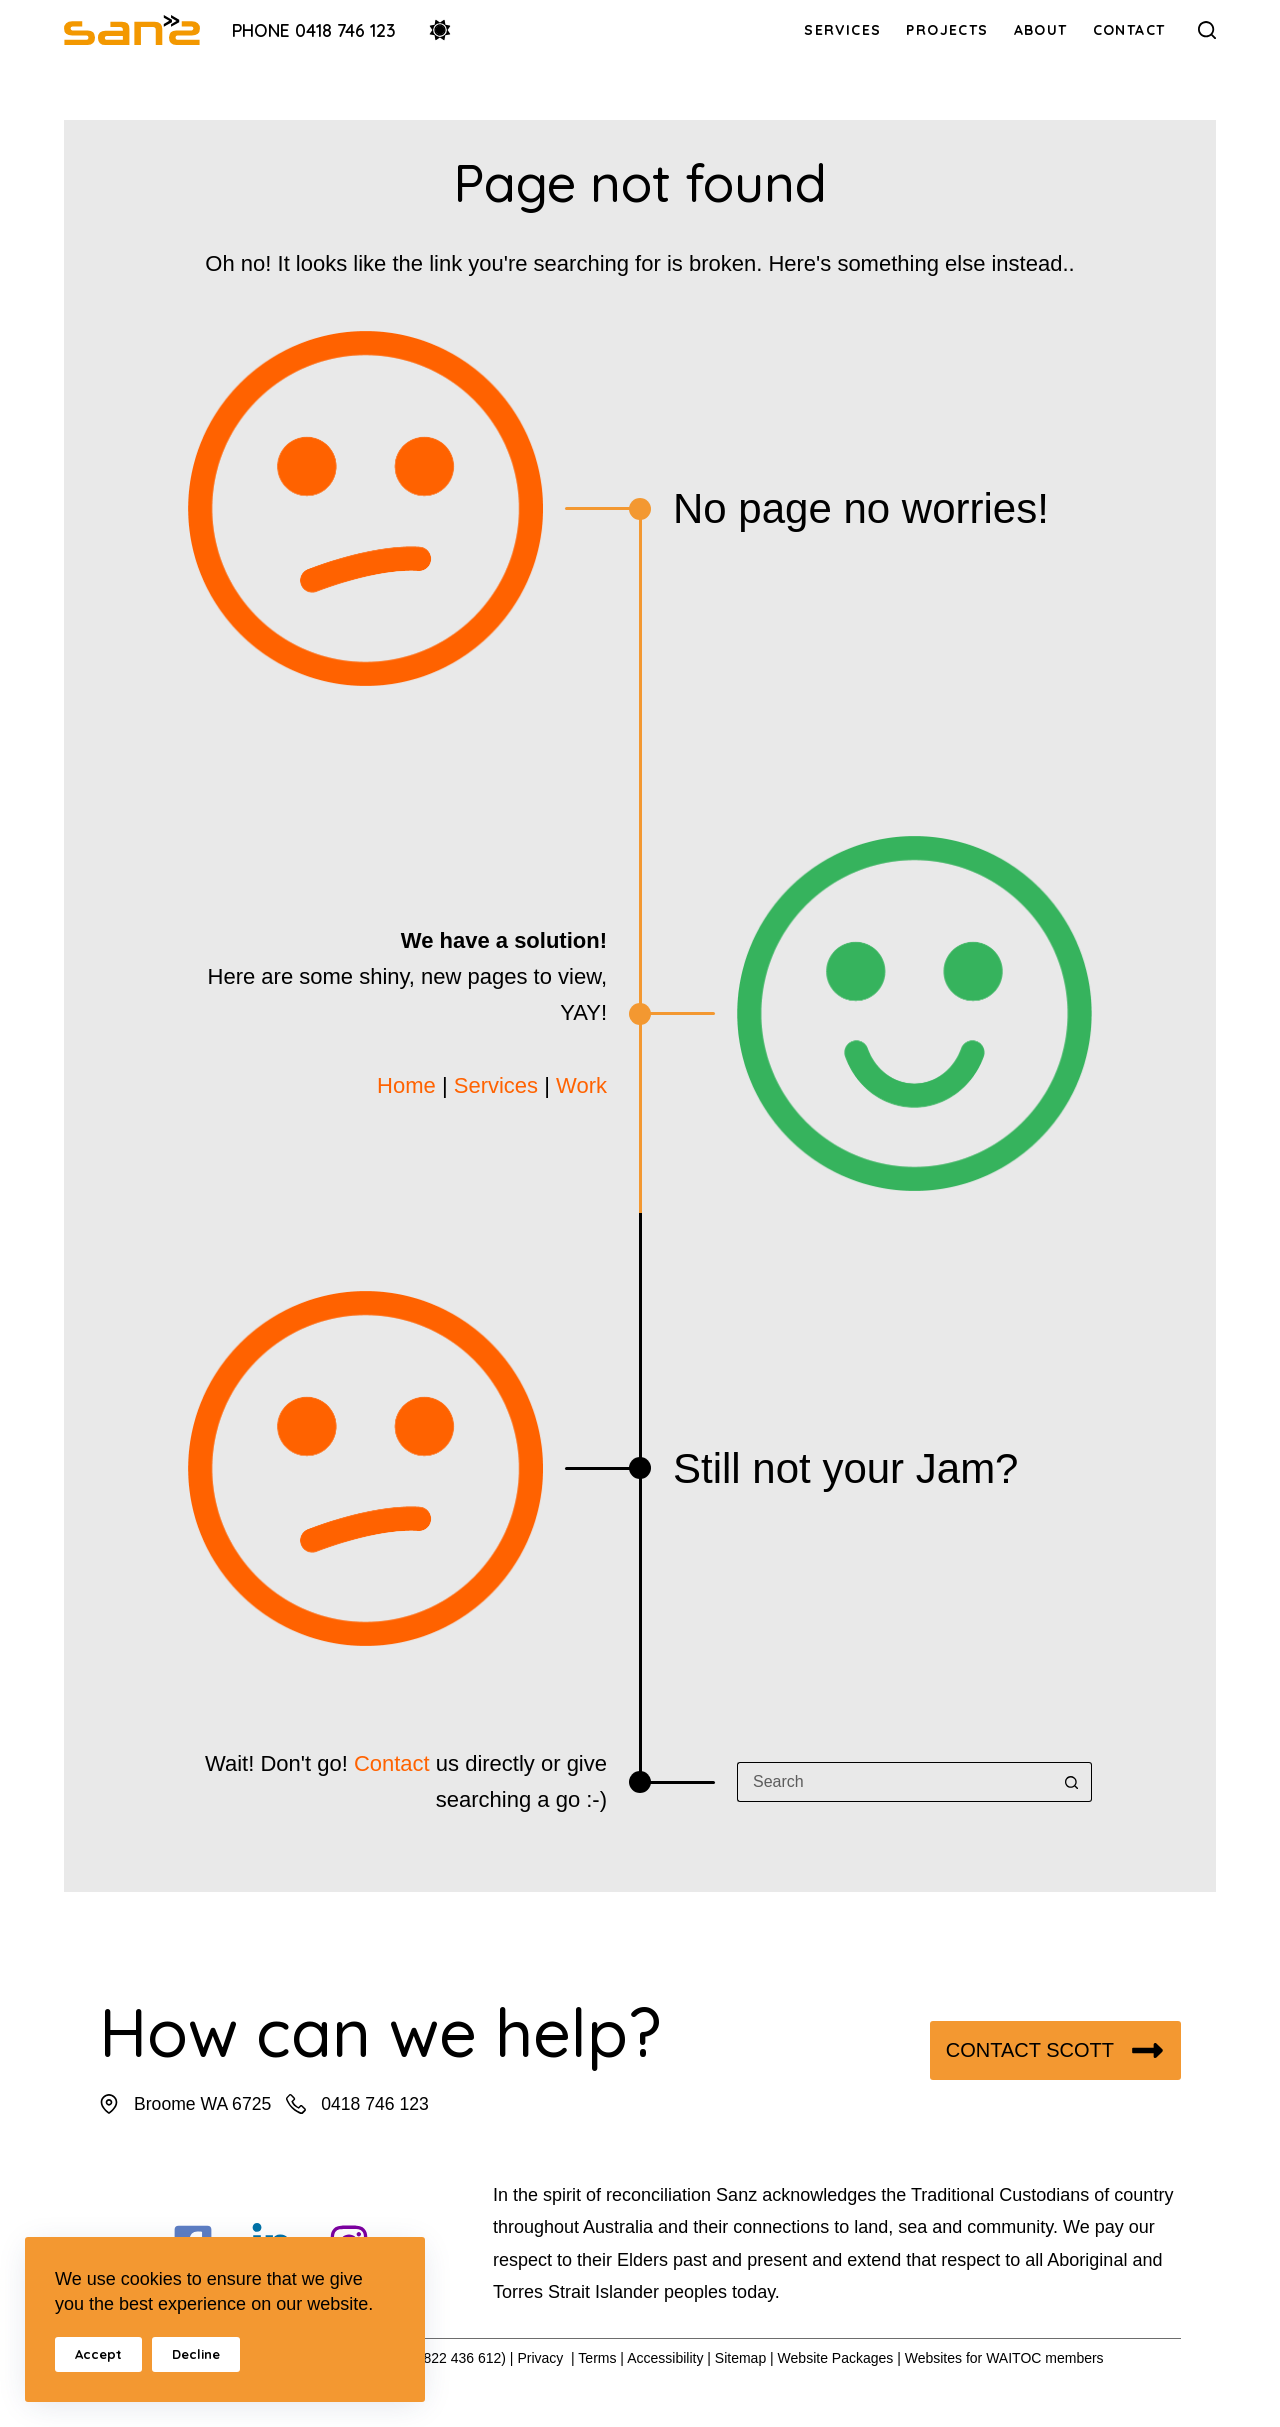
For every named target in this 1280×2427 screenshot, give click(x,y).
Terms (597, 2358)
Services (842, 30)
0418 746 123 (375, 2104)
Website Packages (836, 2358)
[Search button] (1072, 1782)
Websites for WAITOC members (1004, 2358)
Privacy (540, 2358)
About (1041, 30)
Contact (1129, 30)
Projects (947, 30)
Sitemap (740, 2358)
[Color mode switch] (440, 30)
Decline (196, 2354)
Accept (98, 2354)
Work (581, 1085)
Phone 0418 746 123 (314, 30)
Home (406, 1085)
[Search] (1207, 30)
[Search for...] (894, 1782)
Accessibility (665, 2358)
